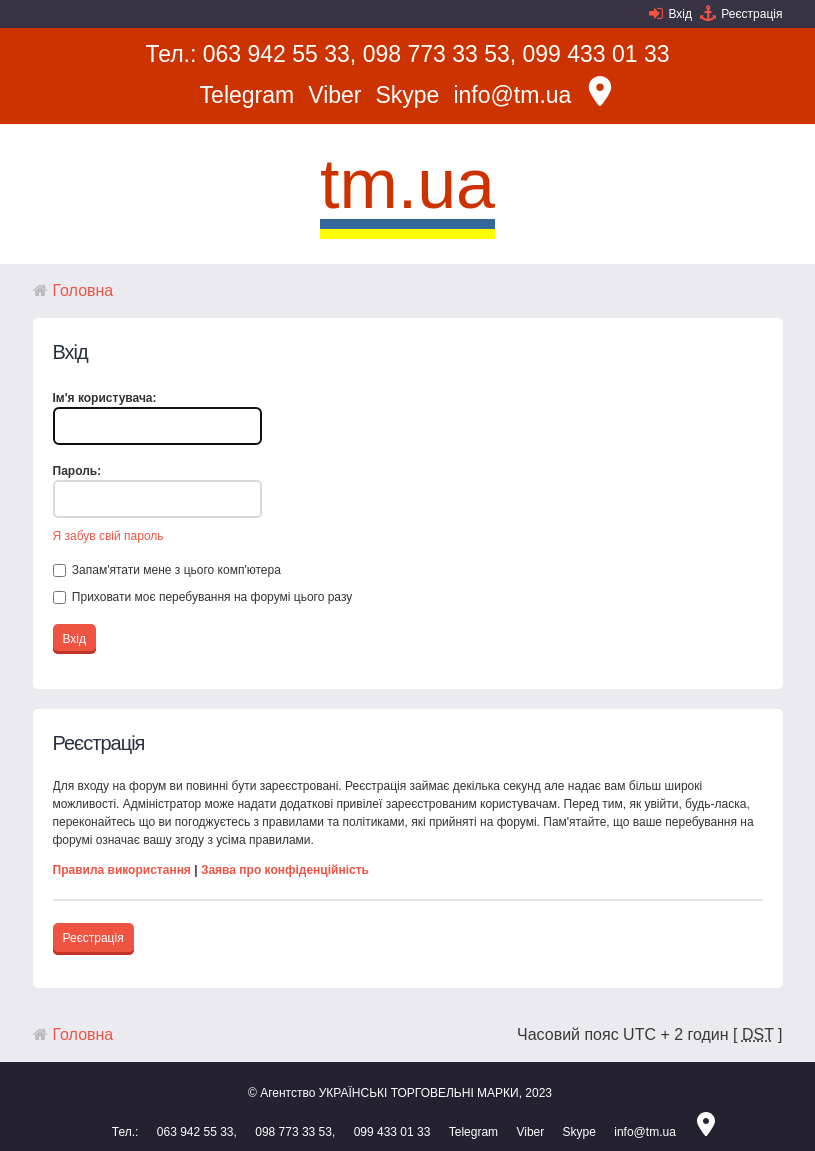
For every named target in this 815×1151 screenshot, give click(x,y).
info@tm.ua (512, 95)
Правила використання (122, 870)
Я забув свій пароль (108, 536)
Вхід (680, 14)
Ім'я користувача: (105, 398)
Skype (407, 95)
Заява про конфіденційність (285, 870)
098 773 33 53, (439, 54)
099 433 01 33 (596, 54)
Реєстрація (751, 14)
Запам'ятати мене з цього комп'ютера (167, 570)
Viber (334, 95)
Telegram (247, 95)
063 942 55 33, (279, 54)
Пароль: (77, 471)
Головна (83, 290)
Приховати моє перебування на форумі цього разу (203, 597)
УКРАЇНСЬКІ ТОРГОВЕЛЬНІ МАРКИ (419, 1093)
